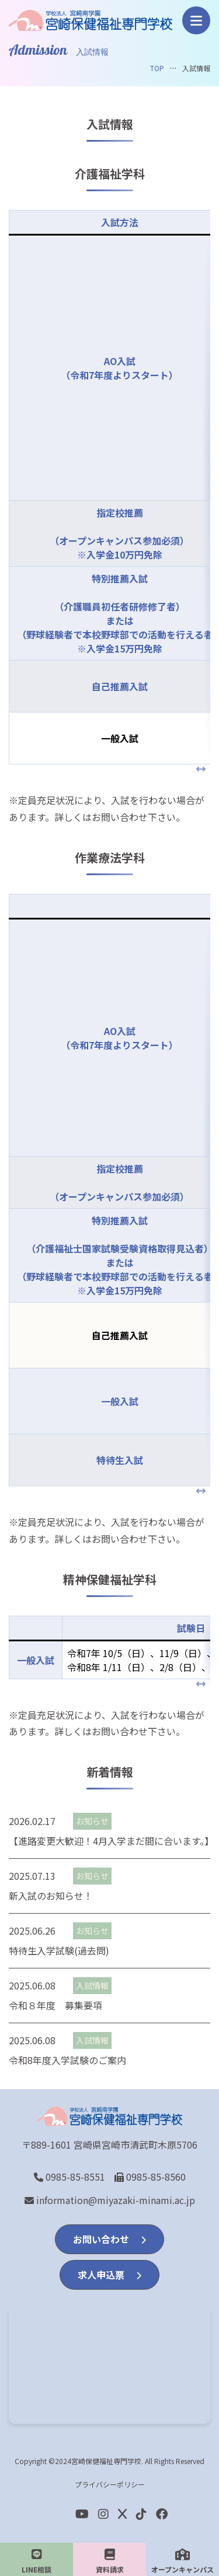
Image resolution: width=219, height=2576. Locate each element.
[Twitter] (122, 2513)
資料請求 (110, 2561)
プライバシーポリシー (110, 2484)
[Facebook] (141, 2513)
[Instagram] (103, 2513)
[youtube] (82, 2513)
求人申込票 (109, 2275)
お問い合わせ (109, 2239)
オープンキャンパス (182, 2561)
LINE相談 (36, 2561)
